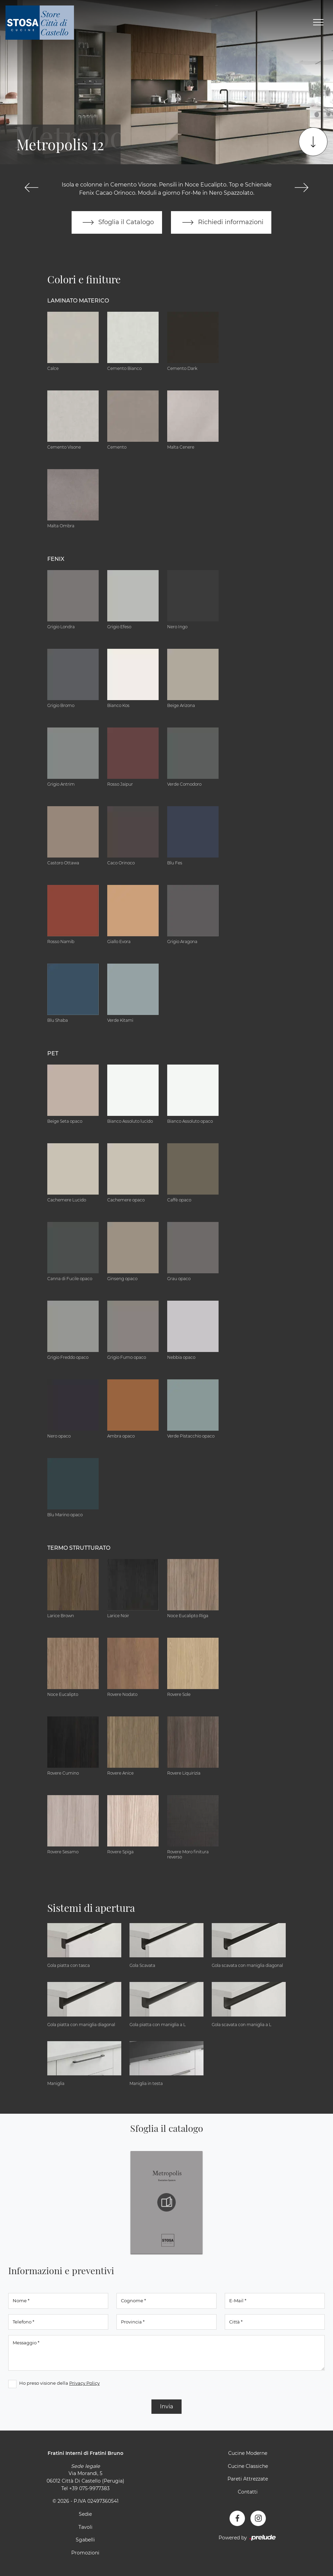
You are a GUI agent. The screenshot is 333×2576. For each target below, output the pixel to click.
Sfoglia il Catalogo (116, 222)
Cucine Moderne (247, 2453)
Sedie (85, 2514)
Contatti (248, 2492)
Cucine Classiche (248, 2466)
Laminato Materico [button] (78, 300)
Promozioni (85, 2553)
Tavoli (85, 2527)
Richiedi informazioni (221, 222)
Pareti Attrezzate (247, 2479)
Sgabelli (85, 2540)
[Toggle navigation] (318, 22)
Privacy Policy (84, 2383)
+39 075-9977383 (89, 2488)
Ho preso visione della (59, 2383)
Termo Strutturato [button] (78, 1548)
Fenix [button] (55, 559)
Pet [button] (52, 1053)
